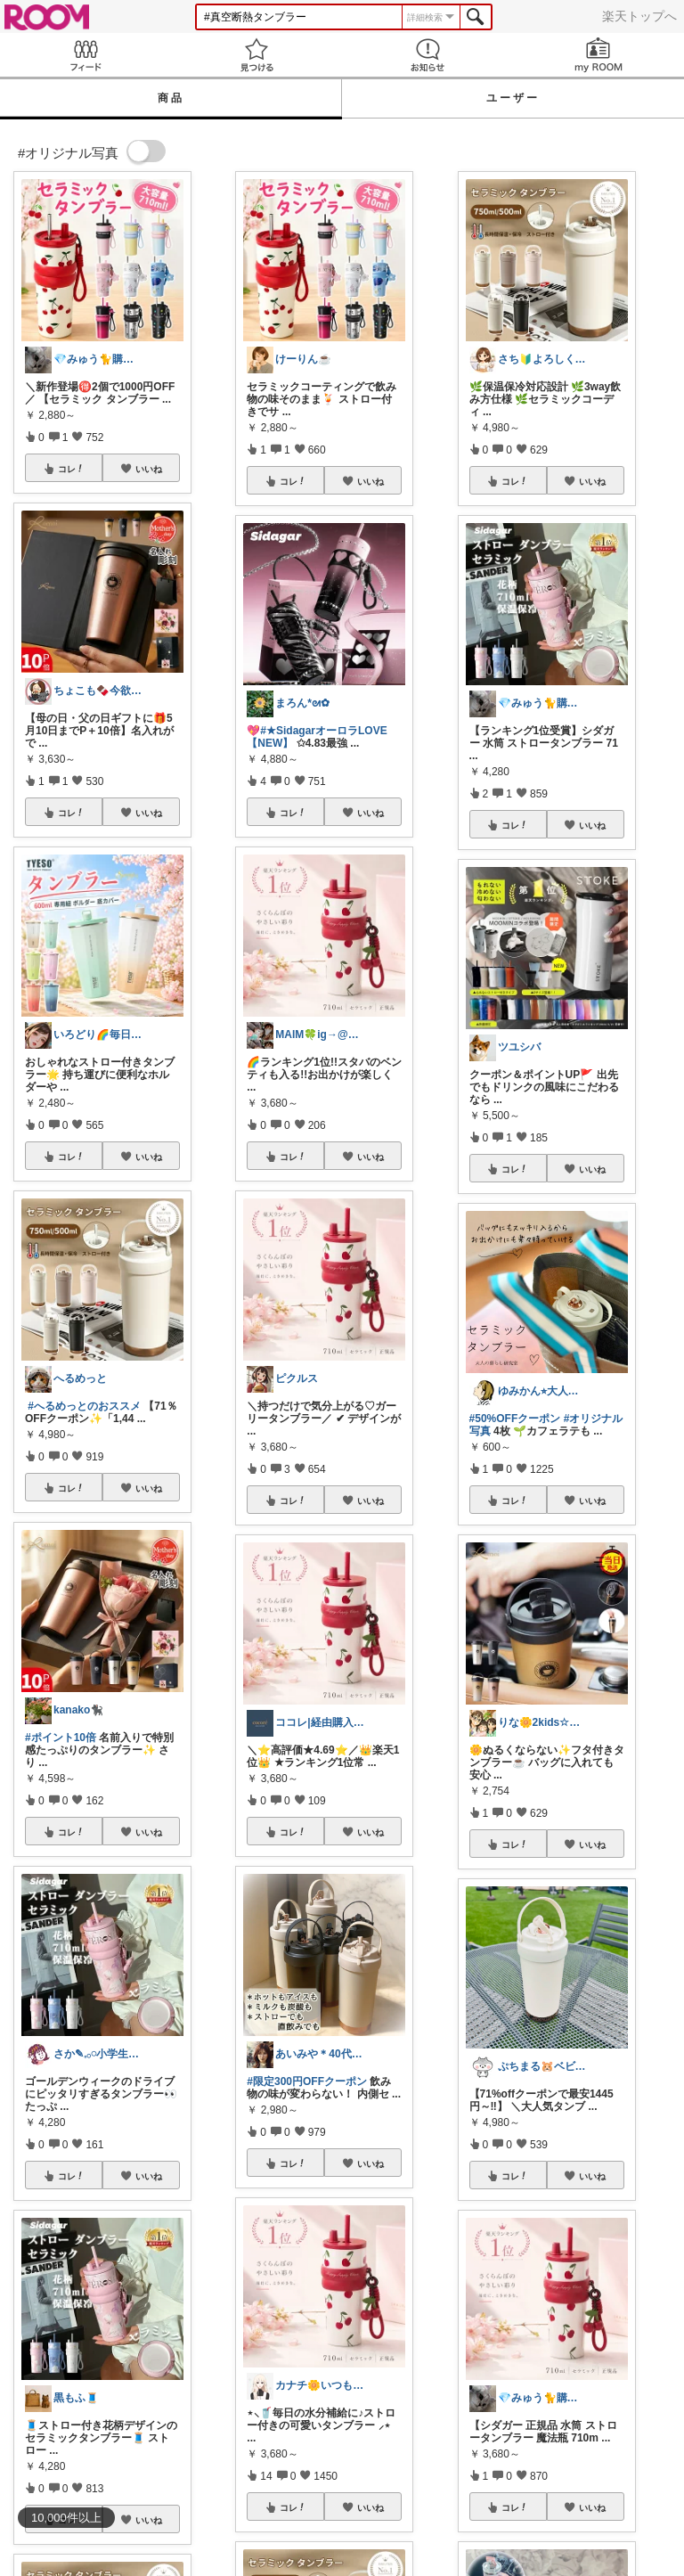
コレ (71, 468)
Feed (85, 55)
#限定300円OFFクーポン (307, 2081)
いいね (148, 468)
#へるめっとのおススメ (84, 1406)
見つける (256, 55)
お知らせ (427, 55)
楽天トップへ (639, 16)
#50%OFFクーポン (515, 1418)
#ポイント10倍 (60, 1737)
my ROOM (598, 55)
